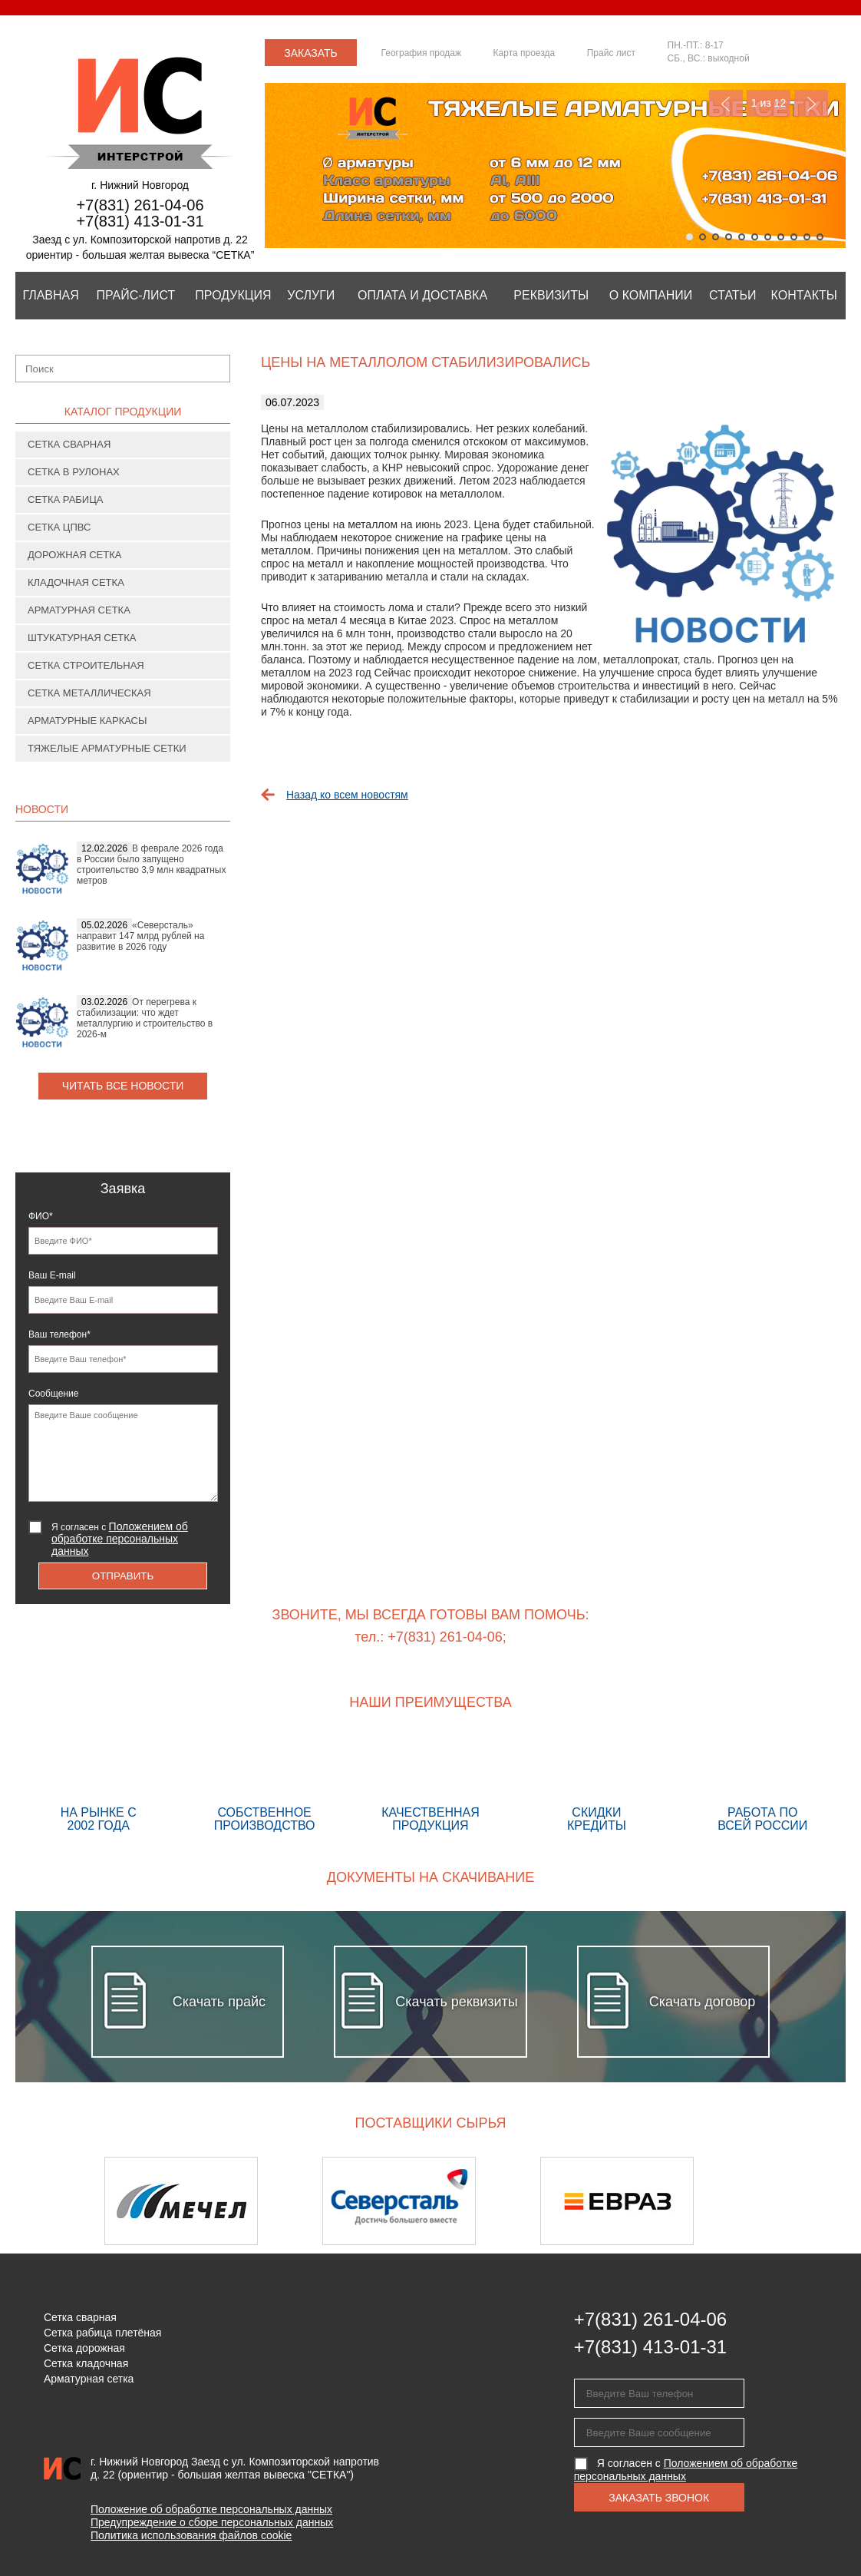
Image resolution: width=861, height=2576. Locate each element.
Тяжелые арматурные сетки (107, 748)
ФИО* (40, 1216)
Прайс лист (611, 53)
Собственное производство (264, 1784)
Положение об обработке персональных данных (211, 2509)
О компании (651, 295)
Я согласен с (119, 1538)
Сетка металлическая (89, 693)
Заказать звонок (311, 56)
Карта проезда (524, 53)
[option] (213, 2201)
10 (806, 236)
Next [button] (805, 2201)
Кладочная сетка (76, 582)
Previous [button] (55, 2201)
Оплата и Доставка (422, 295)
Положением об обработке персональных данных (119, 1538)
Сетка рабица (66, 499)
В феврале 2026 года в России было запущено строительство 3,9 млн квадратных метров (151, 864)
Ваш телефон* (59, 1334)
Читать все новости (123, 1086)
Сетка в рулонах (74, 472)
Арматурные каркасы (87, 720)
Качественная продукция (430, 1784)
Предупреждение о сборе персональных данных (212, 2522)
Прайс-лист (135, 295)
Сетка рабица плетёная (102, 2332)
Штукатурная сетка (82, 637)
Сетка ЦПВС (59, 527)
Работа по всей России (763, 1784)
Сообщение (53, 1393)
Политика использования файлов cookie (191, 2535)
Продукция (233, 295)
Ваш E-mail (52, 1275)
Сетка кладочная (86, 2363)
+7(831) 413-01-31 (139, 221)
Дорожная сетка (74, 555)
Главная (50, 295)
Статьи (732, 295)
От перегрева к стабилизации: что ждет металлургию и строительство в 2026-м (145, 1018)
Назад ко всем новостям (347, 795)
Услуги (311, 295)
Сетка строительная (86, 665)
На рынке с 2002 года (98, 1784)
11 (819, 236)
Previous (726, 103)
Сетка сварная (69, 444)
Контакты (804, 295)
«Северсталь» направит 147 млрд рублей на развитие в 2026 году (140, 936)
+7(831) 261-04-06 (139, 205)
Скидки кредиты (596, 1784)
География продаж (421, 53)
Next (811, 103)
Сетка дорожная (84, 2348)
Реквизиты (551, 295)
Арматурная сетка (79, 610)
